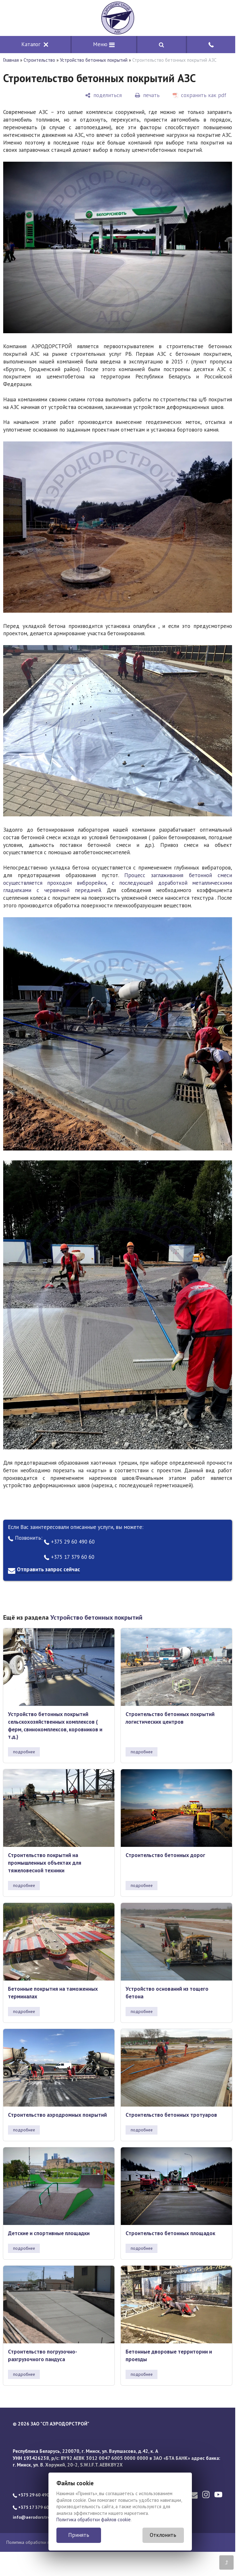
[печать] (147, 95)
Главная (11, 60)
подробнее (24, 1752)
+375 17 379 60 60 (69, 1556)
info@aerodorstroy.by (35, 2517)
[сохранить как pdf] (199, 95)
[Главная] (118, 18)
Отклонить (163, 2534)
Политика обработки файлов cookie (93, 2519)
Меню (104, 44)
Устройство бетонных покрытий (93, 60)
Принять (78, 2534)
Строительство (39, 60)
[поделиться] (103, 95)
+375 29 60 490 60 (69, 1541)
